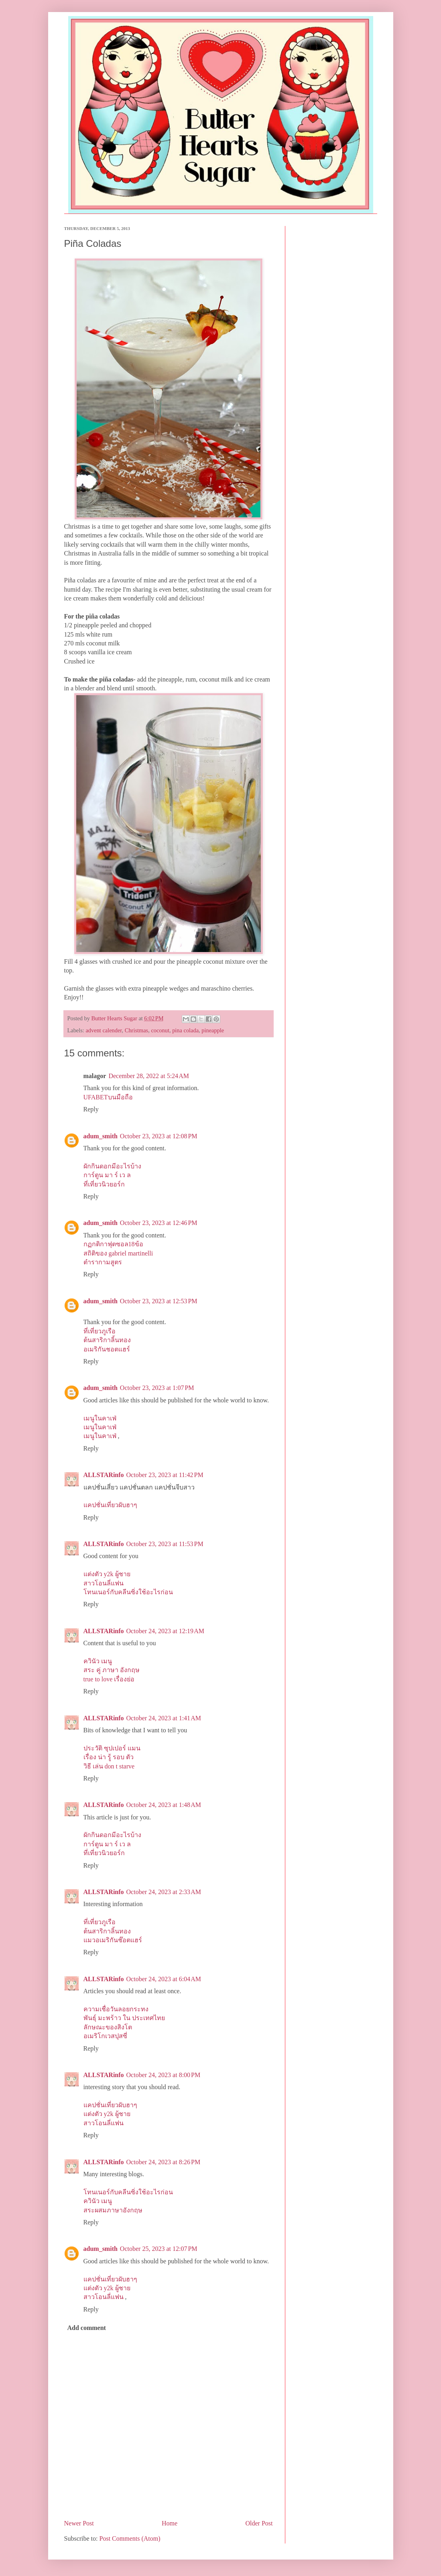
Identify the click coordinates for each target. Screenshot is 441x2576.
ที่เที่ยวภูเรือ (99, 1331)
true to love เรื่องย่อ (109, 1679)
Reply (91, 1109)
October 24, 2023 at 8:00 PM (163, 2074)
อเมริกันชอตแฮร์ (106, 1349)
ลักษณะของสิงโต (107, 2027)
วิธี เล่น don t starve (109, 1766)
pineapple (212, 1030)
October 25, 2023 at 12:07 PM (158, 2248)
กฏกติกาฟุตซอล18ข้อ (113, 1244)
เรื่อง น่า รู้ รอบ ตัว (108, 1757)
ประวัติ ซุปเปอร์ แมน (111, 1748)
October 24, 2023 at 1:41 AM (163, 1718)
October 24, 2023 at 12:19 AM (165, 1631)
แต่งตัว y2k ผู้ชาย (106, 1574)
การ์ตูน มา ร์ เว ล (107, 1175)
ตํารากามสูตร (102, 1262)
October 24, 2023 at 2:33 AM (163, 1891)
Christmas (136, 1030)
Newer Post (79, 2523)
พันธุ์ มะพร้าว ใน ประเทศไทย (124, 2017)
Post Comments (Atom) (130, 2538)
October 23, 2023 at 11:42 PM (164, 1474)
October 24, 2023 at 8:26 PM (163, 2162)
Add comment (86, 2327)
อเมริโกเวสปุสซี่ (105, 2036)
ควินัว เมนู (97, 1661)
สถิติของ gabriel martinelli (118, 1253)
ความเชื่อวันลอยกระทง (115, 2009)
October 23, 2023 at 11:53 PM (164, 1543)
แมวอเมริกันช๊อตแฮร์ (112, 1940)
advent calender (103, 1030)
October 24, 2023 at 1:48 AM (163, 1804)
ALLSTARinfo (103, 1474)
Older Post (259, 2523)
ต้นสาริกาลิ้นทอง (107, 1340)
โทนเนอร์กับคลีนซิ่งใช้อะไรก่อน (128, 1592)
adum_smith (100, 1136)
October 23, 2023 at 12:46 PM (158, 1222)
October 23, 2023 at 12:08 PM (158, 1136)
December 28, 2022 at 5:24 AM (148, 1075)
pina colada (185, 1030)
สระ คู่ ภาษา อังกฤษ (111, 1669)
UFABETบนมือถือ (108, 1097)
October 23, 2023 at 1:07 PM (157, 1387)
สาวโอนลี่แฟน (103, 1583)
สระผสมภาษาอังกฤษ (112, 2210)
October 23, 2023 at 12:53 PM (158, 1301)
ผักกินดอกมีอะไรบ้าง (112, 1166)
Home (169, 2523)
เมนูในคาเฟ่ (99, 1418)
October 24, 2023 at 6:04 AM (163, 1979)
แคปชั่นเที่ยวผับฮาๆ (110, 1505)
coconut (160, 1030)
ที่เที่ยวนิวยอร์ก (104, 1184)
